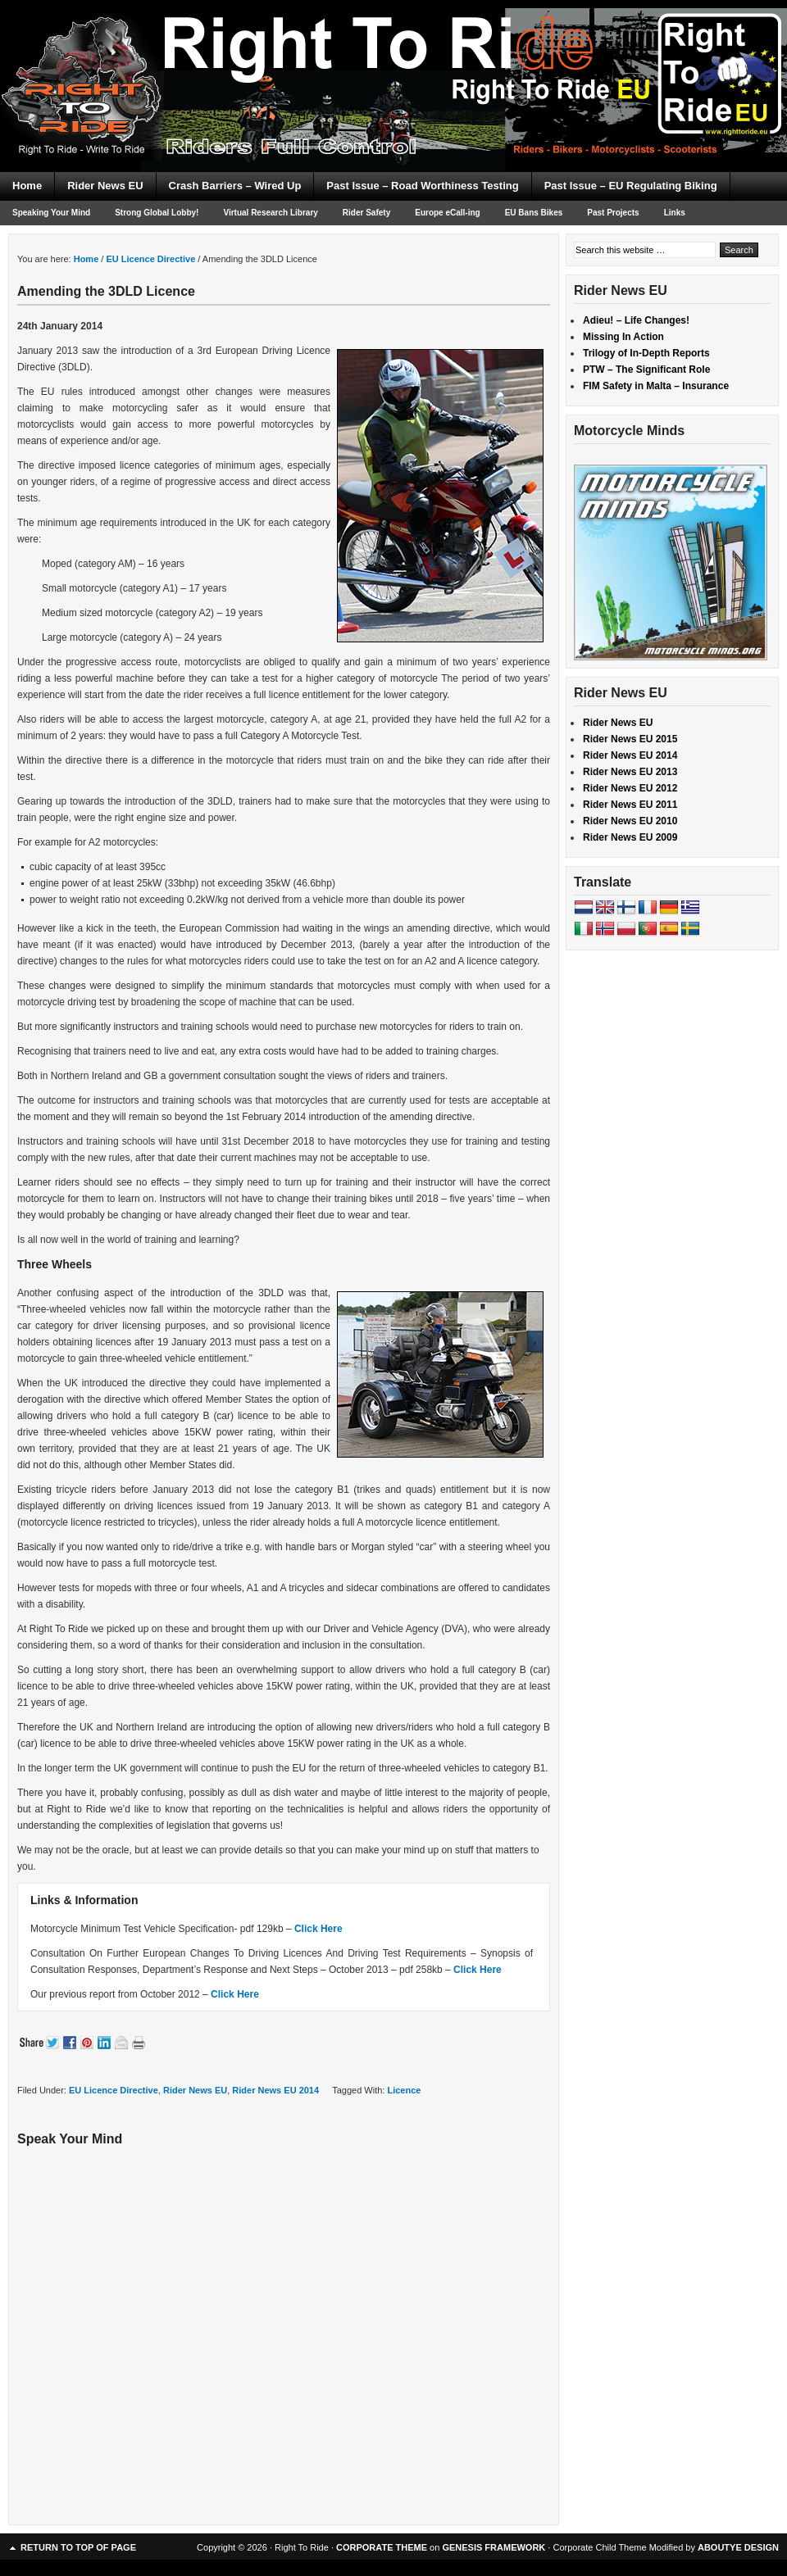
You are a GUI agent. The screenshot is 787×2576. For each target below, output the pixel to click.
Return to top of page (78, 2547)
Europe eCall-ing (447, 212)
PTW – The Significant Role (646, 369)
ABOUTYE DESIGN (738, 2547)
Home (27, 185)
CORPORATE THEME (381, 2547)
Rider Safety (366, 212)
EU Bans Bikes (534, 212)
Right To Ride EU (393, 57)
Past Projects (613, 212)
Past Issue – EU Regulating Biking (630, 185)
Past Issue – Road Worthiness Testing (422, 185)
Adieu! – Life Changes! (636, 320)
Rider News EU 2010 (630, 821)
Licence (404, 2090)
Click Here (318, 1928)
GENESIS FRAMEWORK (493, 2547)
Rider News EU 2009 (630, 837)
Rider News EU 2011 (630, 804)
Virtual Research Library (270, 212)
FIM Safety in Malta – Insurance (656, 386)
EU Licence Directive (113, 2090)
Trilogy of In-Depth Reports (646, 353)
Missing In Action (623, 336)
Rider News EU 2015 (630, 739)
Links (674, 212)
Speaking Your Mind (51, 212)
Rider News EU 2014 (275, 2090)
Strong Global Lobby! (156, 212)
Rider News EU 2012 (630, 788)
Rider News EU (105, 185)
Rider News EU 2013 (630, 772)
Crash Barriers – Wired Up (235, 185)
